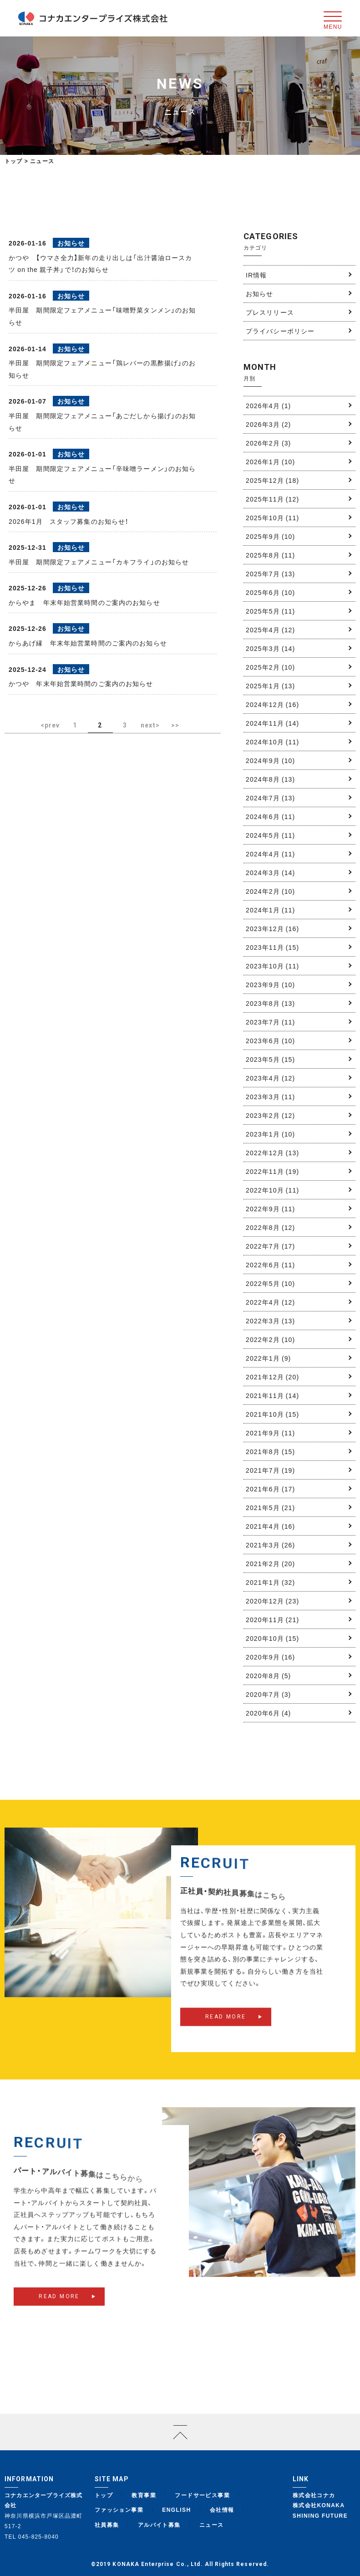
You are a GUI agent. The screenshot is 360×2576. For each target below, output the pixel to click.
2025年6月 (270, 592)
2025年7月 (270, 573)
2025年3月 (270, 648)
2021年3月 (270, 1544)
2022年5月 (270, 1283)
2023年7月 (270, 1021)
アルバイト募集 (159, 2524)
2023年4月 (270, 1077)
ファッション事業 (119, 2509)
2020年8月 (268, 1675)
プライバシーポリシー (280, 330)
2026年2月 (268, 442)
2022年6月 (270, 1264)
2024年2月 (270, 891)
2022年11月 (272, 1171)
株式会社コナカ (314, 2495)
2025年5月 (270, 610)
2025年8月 (270, 554)
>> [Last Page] (175, 725)
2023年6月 (270, 1040)
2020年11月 (272, 1619)
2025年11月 (272, 498)
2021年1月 (270, 1582)
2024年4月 (270, 853)
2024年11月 (272, 722)
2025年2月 (270, 666)
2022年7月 (270, 1245)
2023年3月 (270, 1096)
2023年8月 (270, 1003)
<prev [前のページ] (50, 725)
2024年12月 (272, 704)
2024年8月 (270, 779)
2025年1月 (270, 685)
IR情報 (256, 274)
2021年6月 (270, 1488)
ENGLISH (176, 2509)
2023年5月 (270, 1059)
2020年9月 (270, 1656)
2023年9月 (270, 984)
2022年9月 (270, 1208)
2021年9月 (270, 1432)
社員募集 (107, 2524)
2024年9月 (270, 760)
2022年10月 (272, 1189)
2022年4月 (270, 1301)
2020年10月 (272, 1638)
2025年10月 (272, 517)
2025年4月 (270, 629)
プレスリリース (270, 312)
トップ (14, 161)
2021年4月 (270, 1526)
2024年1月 (270, 909)
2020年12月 (272, 1600)
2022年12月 (272, 1152)
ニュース (211, 2524)
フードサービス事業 (202, 2495)
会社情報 (222, 2509)
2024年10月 (272, 741)
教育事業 (144, 2495)
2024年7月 (270, 797)
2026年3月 (268, 424)
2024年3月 (270, 872)
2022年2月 (270, 1339)
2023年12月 (272, 928)
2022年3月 (270, 1320)
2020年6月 (268, 1712)
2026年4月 (268, 405)
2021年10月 (272, 1414)
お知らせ (259, 293)
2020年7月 (268, 1694)
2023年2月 (270, 1115)
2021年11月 (272, 1395)
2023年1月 (270, 1133)
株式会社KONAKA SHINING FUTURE (320, 2510)
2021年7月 (270, 1470)
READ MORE (225, 2029)
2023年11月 (272, 947)
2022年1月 (268, 1357)
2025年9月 (270, 536)
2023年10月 (272, 965)
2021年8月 (270, 1451)
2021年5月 (270, 1507)
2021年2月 (270, 1563)
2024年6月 (270, 816)
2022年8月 (270, 1227)
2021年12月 (272, 1376)
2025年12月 (272, 480)
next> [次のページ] (150, 725)
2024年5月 (270, 835)
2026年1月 (270, 461)
